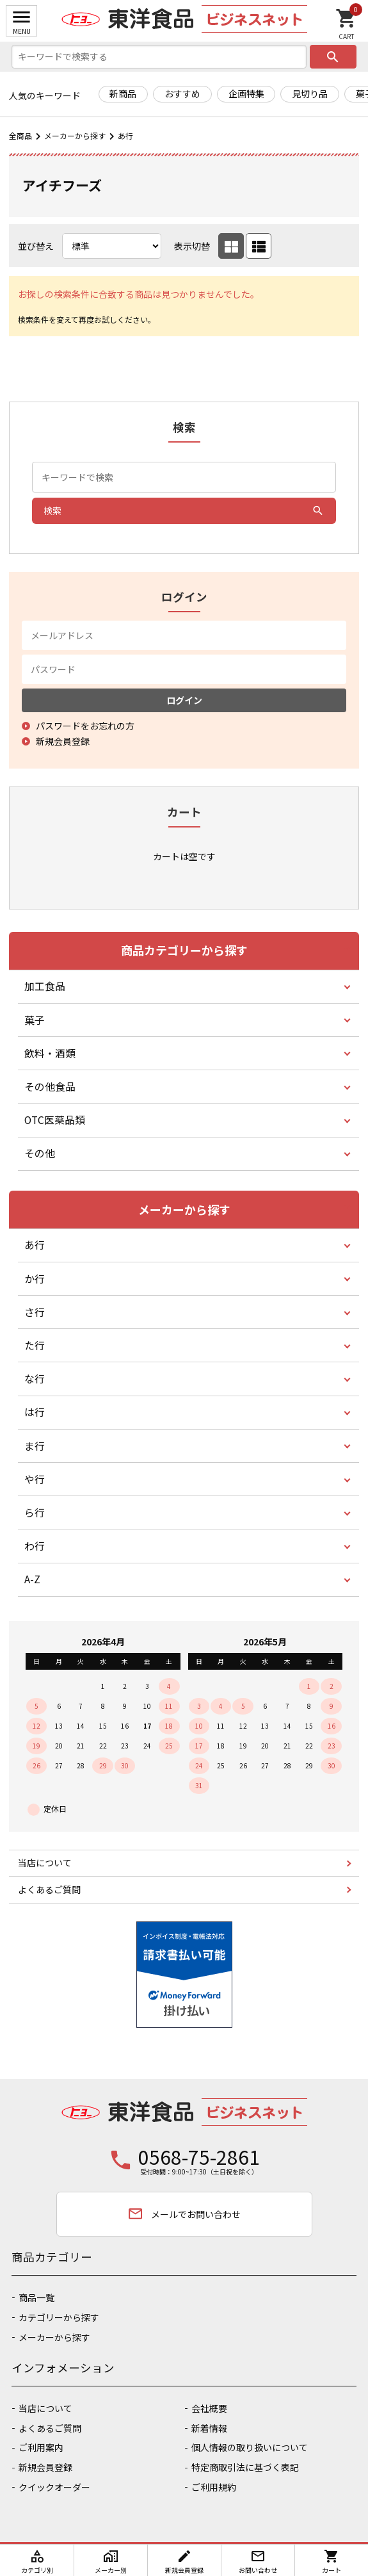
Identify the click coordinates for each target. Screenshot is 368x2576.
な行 (34, 1378)
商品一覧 (36, 2297)
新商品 (122, 93)
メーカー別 (110, 2561)
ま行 (34, 1446)
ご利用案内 (41, 2447)
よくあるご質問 (49, 1889)
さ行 (34, 1312)
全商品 (20, 135)
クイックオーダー (54, 2487)
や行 (34, 1479)
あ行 (125, 135)
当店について (45, 1862)
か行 (34, 1278)
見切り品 (310, 93)
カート (331, 2561)
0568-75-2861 (199, 2156)
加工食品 (44, 986)
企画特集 (246, 93)
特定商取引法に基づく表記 (245, 2467)
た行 (34, 1345)
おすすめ (182, 93)
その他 (39, 1153)
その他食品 (50, 1086)
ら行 (34, 1512)
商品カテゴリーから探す (184, 950)
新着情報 (209, 2428)
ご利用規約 (213, 2487)
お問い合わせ (257, 2561)
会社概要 (209, 2408)
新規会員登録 (45, 2467)
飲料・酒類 (50, 1053)
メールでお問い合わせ (184, 2214)
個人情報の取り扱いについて (249, 2447)
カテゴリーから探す (59, 2317)
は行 (34, 1412)
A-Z (32, 1579)
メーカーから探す (75, 135)
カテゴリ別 (37, 2561)
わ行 (34, 1545)
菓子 (34, 1020)
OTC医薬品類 (54, 1120)
